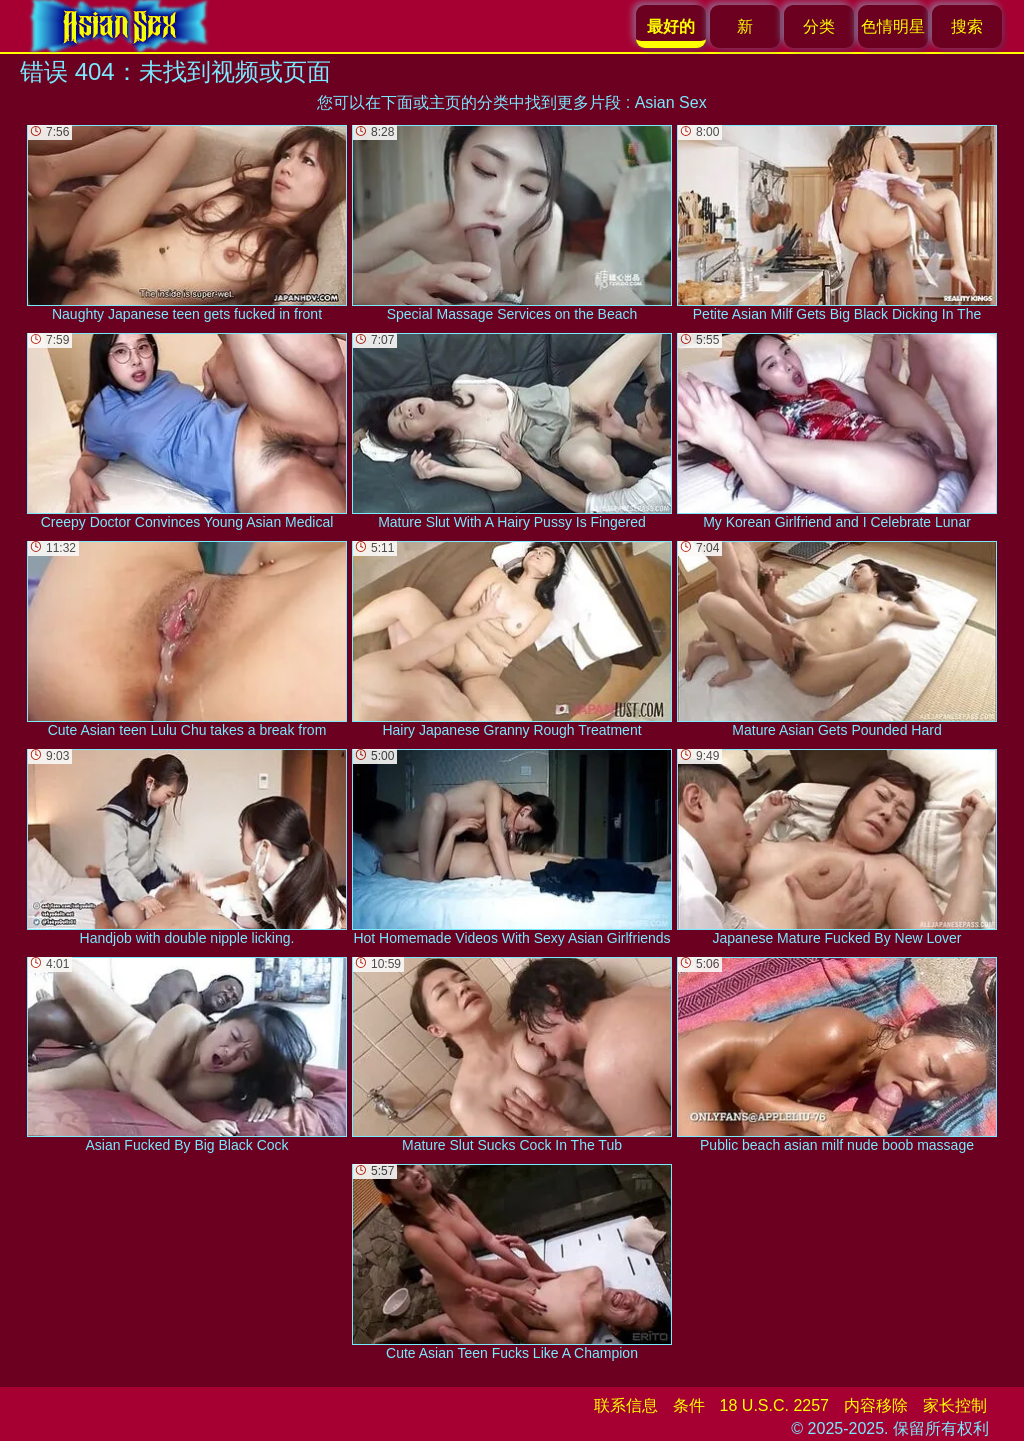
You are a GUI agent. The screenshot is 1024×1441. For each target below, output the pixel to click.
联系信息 (626, 1405)
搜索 (967, 26)
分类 (819, 26)
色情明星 (893, 26)
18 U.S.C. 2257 (774, 1405)
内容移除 (876, 1405)
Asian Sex (671, 102)
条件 (689, 1405)
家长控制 (955, 1405)
